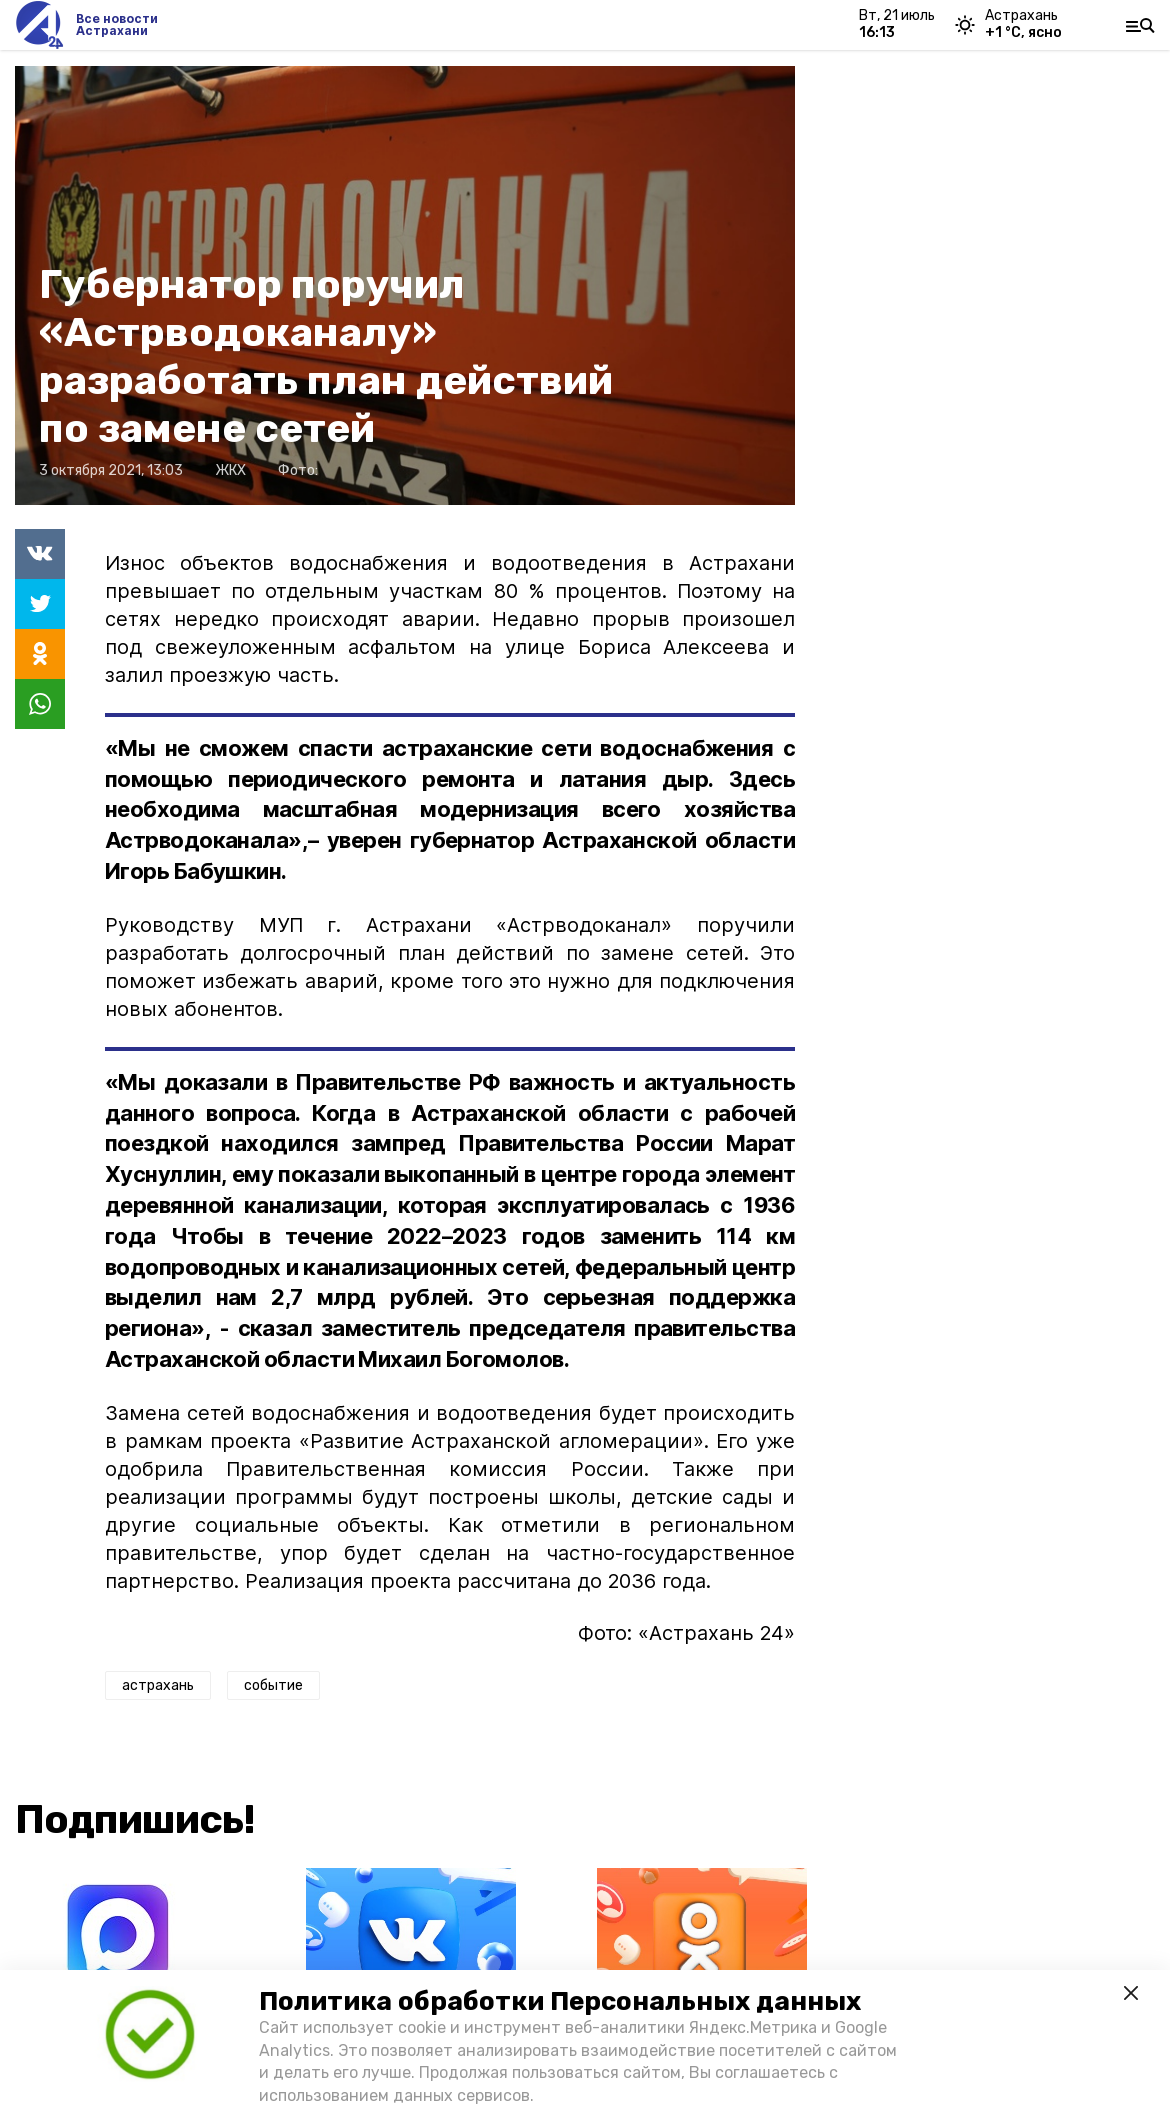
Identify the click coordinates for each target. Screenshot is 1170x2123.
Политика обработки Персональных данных (560, 2001)
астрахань (158, 1685)
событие (273, 1685)
